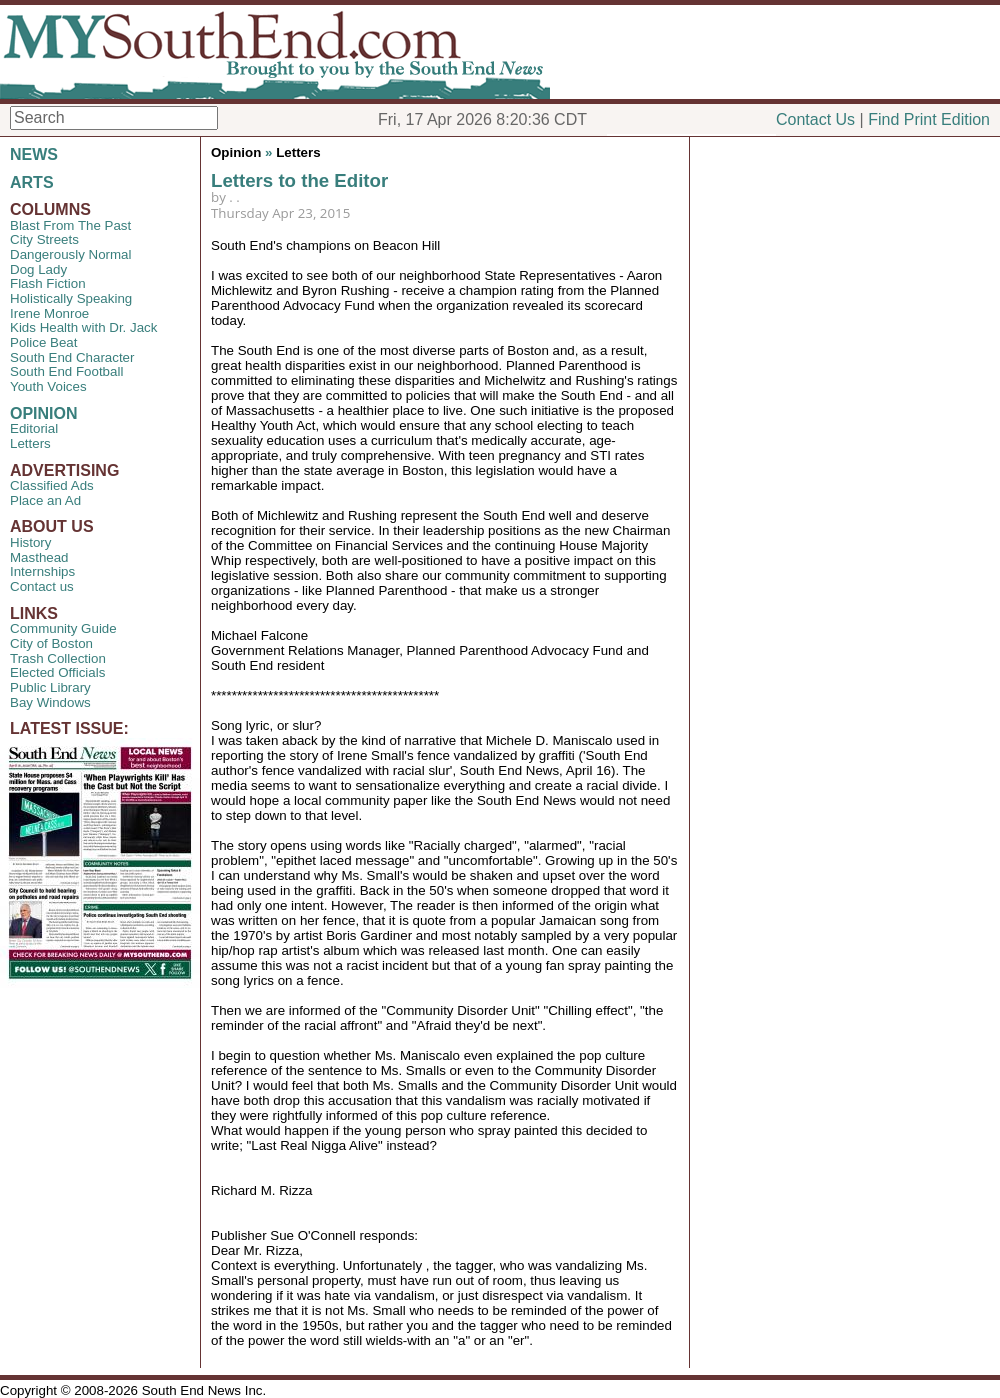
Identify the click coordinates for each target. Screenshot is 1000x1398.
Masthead (39, 557)
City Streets (44, 239)
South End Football (66, 371)
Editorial (34, 428)
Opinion (236, 152)
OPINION (44, 413)
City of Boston (51, 643)
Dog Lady (38, 269)
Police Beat (43, 342)
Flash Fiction (48, 283)
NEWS (34, 154)
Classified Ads (52, 485)
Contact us (42, 586)
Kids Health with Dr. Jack (83, 327)
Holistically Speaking (71, 298)
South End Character (72, 357)
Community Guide (63, 628)
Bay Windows (50, 702)
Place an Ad (45, 500)
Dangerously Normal (70, 254)
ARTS (32, 182)
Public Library (50, 687)
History (30, 542)
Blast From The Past (70, 225)
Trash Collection (58, 658)
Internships (42, 571)
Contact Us (815, 119)
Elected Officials (57, 672)
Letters (30, 443)
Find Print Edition (929, 119)
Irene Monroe (49, 313)
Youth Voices (48, 386)
